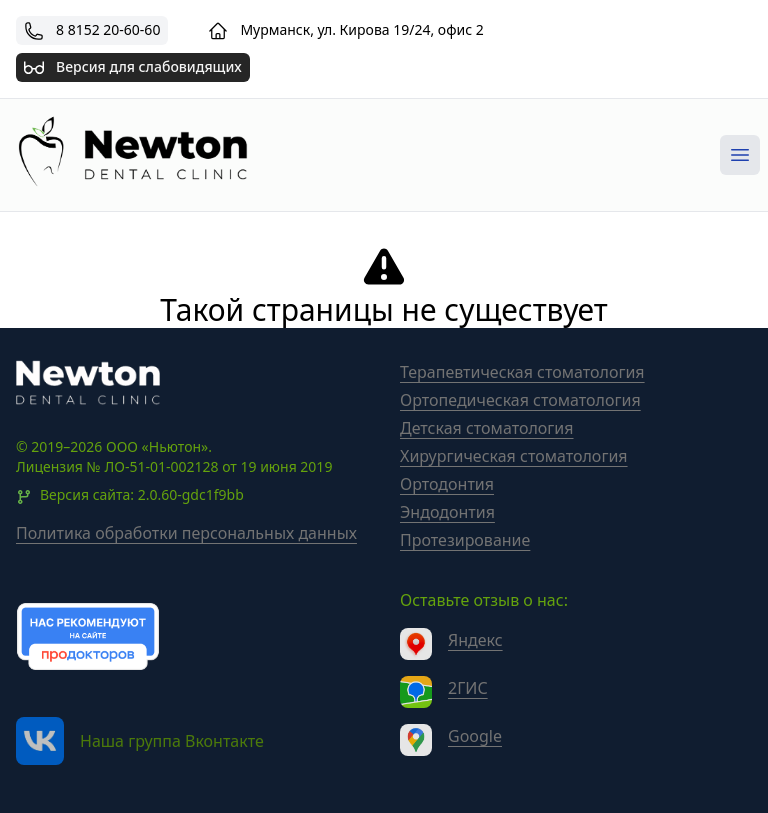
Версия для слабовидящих (133, 65)
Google (475, 736)
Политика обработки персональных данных (186, 533)
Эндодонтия (447, 512)
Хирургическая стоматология (514, 456)
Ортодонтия (447, 484)
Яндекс (475, 640)
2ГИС (468, 688)
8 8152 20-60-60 (108, 29)
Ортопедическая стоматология (520, 400)
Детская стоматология (487, 428)
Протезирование (465, 540)
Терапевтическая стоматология (522, 372)
